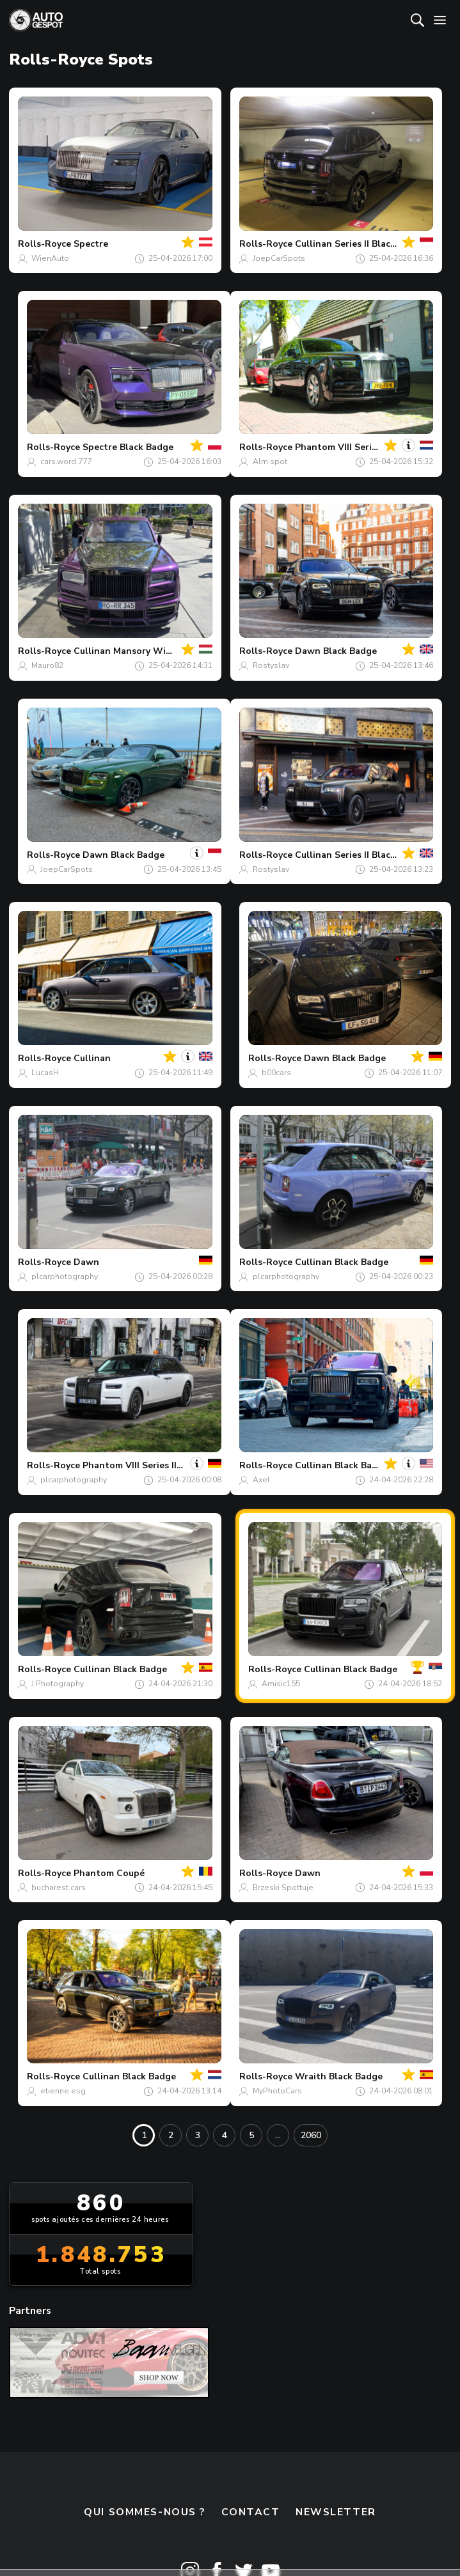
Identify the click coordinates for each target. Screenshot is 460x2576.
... (278, 2135)
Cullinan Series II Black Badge (360, 244)
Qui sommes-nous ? (144, 2512)
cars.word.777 (65, 461)
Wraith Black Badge (339, 2076)
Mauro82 (47, 665)
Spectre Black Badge (128, 447)
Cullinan (92, 1058)
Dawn (86, 1262)
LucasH (45, 1072)
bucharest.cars (58, 1887)
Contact (250, 2512)
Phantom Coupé (109, 1873)
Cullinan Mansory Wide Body (137, 651)
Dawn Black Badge (336, 651)
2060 (311, 2135)
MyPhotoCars (277, 2091)
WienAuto (50, 258)
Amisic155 (281, 1684)
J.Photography (57, 1684)
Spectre (91, 244)
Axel (261, 1480)
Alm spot (270, 461)
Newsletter (336, 2512)
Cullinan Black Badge (341, 1262)
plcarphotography (64, 1276)
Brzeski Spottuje (283, 1887)
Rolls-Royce (44, 244)
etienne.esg (63, 2091)
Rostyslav (271, 665)
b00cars (276, 1072)
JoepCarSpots (279, 258)
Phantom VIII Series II (342, 447)
